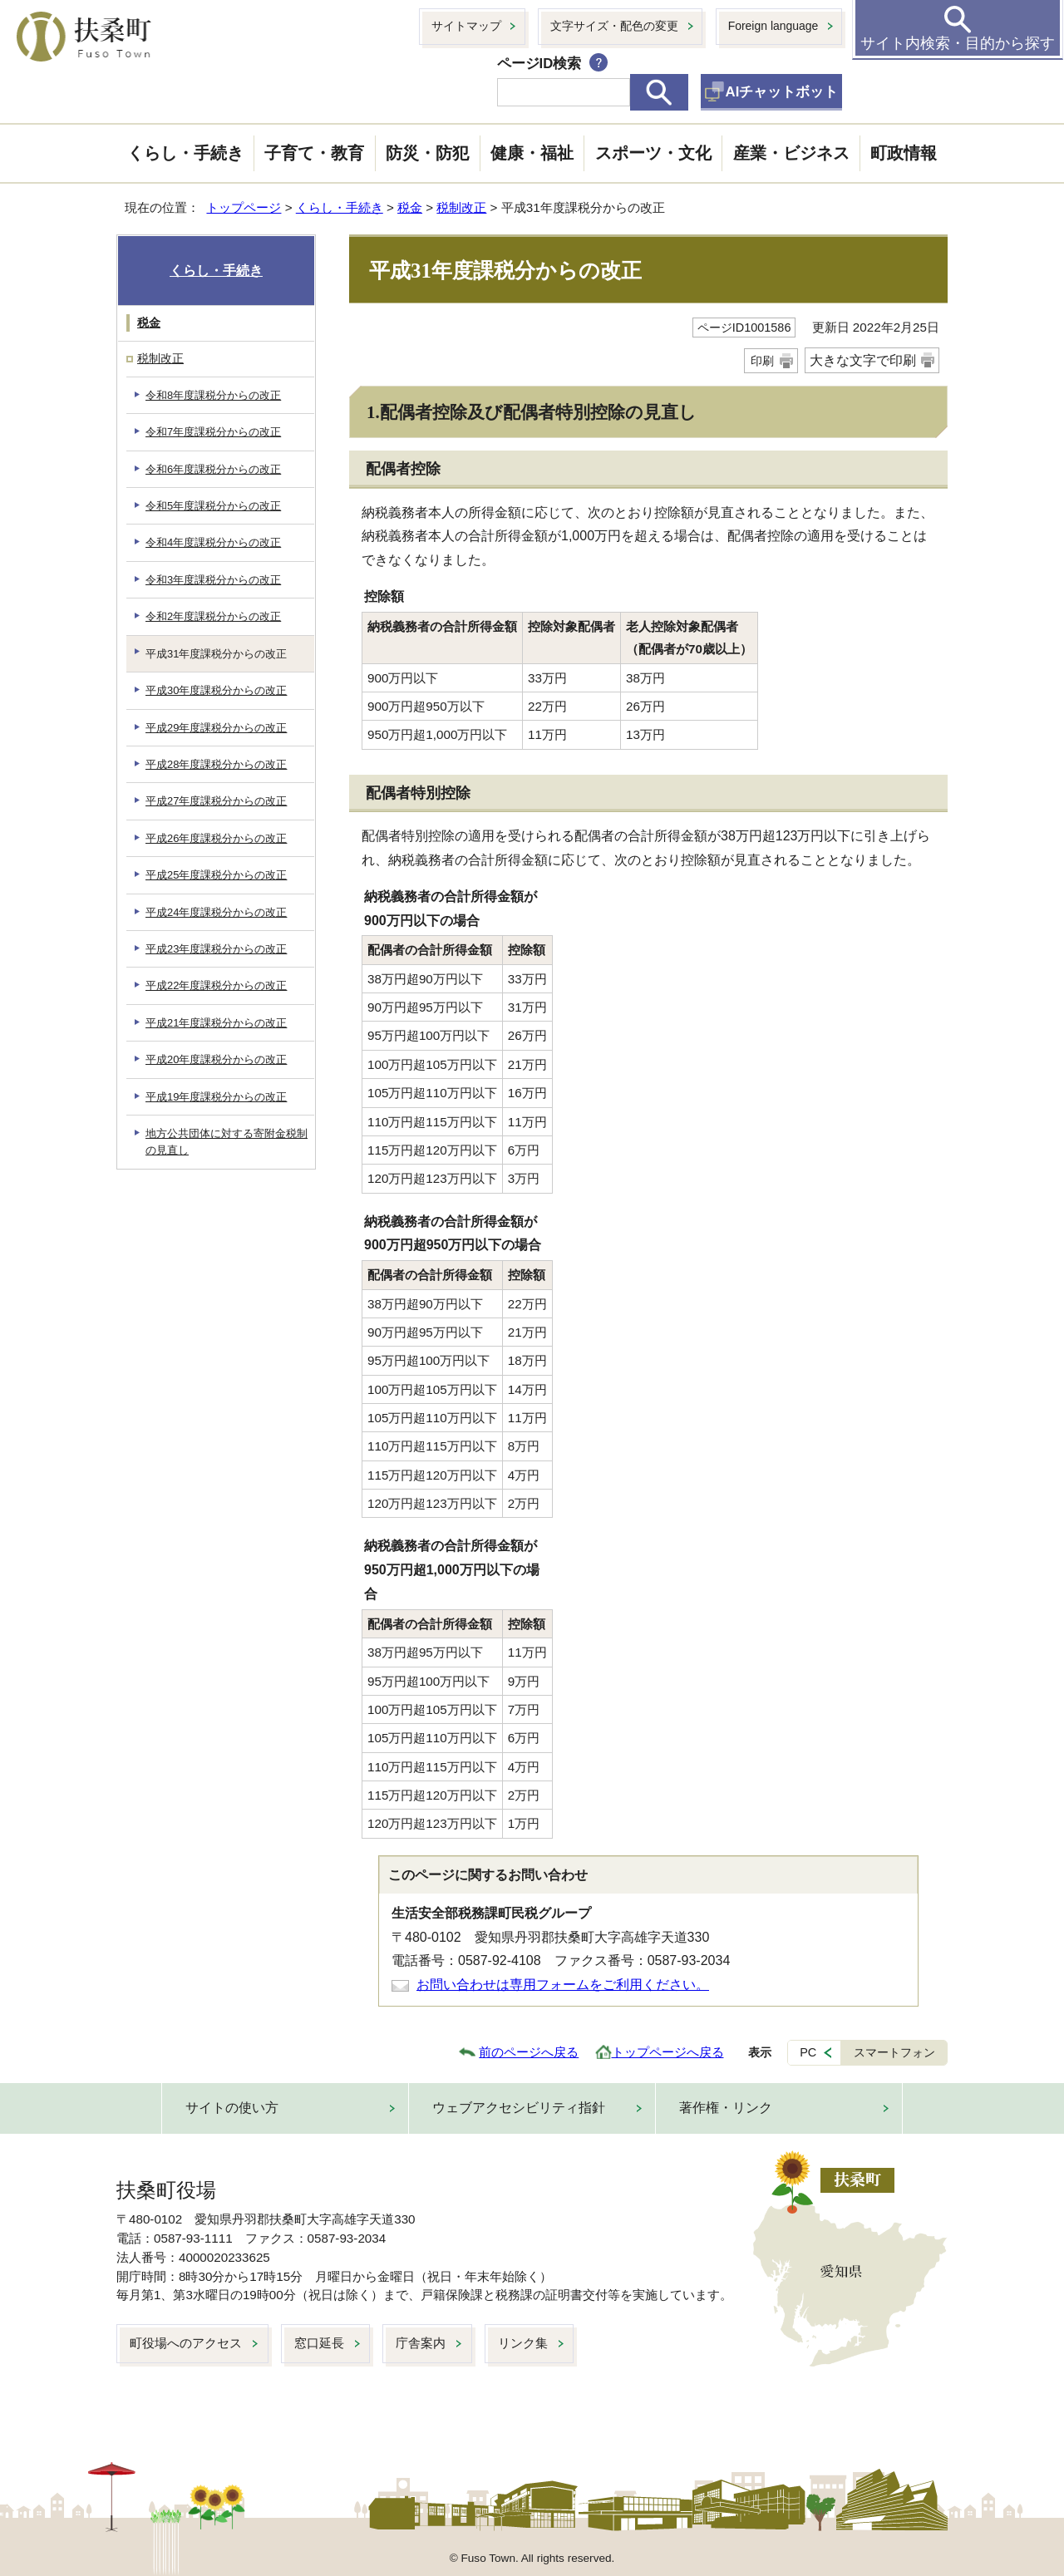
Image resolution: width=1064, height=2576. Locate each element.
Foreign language (773, 25)
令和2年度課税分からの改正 (213, 616)
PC (808, 2052)
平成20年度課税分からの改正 (216, 1059)
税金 (409, 207)
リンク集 (523, 2343)
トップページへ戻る (668, 2052)
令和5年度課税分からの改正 (213, 506)
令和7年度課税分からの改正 (213, 432)
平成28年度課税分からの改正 (216, 764)
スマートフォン (894, 2052)
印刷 (762, 360)
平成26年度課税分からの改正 (216, 838)
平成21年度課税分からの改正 (216, 1023)
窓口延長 (319, 2343)
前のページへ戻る (529, 2052)
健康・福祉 (532, 153)
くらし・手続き (185, 153)
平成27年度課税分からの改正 (216, 801)
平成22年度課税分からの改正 (216, 985)
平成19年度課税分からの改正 (216, 1097)
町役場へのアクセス (186, 2343)
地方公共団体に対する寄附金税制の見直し (226, 1141)
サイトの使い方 (231, 2108)
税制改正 (461, 207)
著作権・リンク (725, 2108)
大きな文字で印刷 (863, 360)
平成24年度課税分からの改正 (216, 912)
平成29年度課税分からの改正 (216, 728)
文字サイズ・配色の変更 (614, 25)
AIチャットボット (782, 92)
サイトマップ (466, 25)
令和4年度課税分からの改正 (213, 542)
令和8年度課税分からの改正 (213, 395)
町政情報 (903, 153)
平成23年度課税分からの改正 (216, 949)
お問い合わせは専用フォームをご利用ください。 (562, 1985)
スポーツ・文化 (653, 153)
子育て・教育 (314, 153)
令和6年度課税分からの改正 (213, 469)
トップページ (243, 207)
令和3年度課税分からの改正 (213, 580)
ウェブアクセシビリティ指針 (518, 2108)
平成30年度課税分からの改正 (216, 690)
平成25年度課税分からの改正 (216, 875)
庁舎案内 (421, 2343)
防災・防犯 (427, 153)
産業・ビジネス (791, 153)
